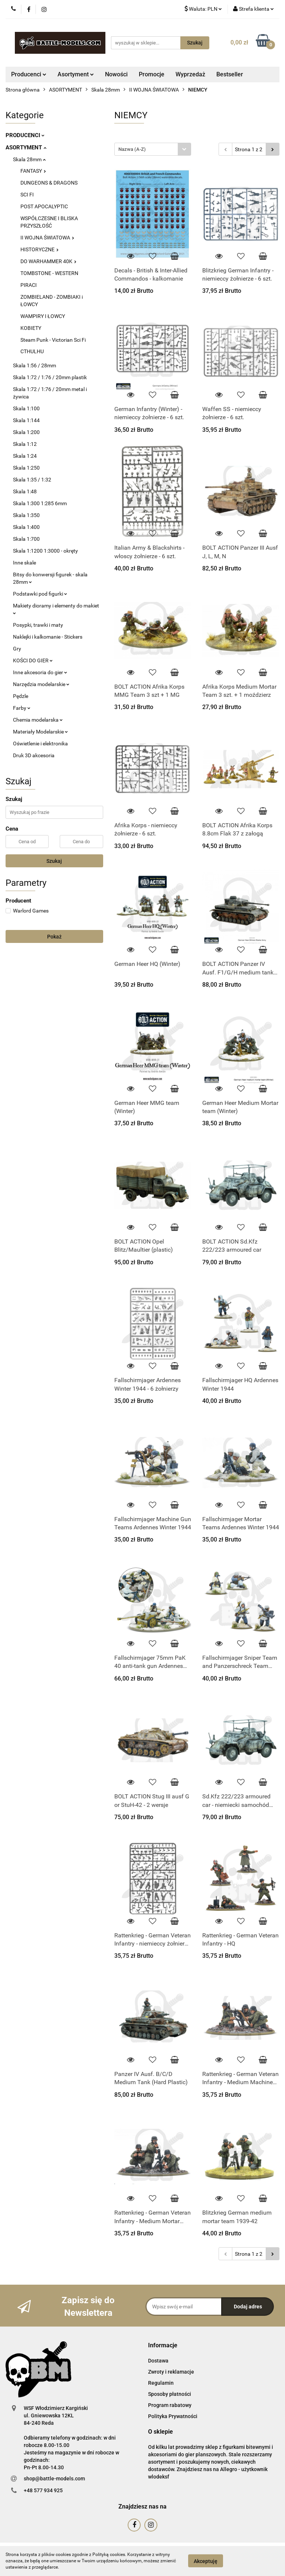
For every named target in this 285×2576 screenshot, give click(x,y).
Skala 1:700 (26, 539)
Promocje (151, 74)
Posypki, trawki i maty (38, 625)
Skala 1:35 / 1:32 (32, 480)
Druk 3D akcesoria (34, 755)
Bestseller (229, 74)
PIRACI (28, 285)
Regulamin (161, 2383)
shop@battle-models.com (54, 2478)
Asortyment (76, 74)
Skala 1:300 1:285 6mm (40, 503)
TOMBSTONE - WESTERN (49, 273)
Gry (17, 649)
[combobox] (152, 149)
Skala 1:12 (25, 444)
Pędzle (20, 696)
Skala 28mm (29, 159)
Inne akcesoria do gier (40, 672)
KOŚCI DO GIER (33, 660)
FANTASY (33, 171)
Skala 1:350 (26, 515)
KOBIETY (30, 328)
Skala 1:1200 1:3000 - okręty (45, 551)
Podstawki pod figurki (40, 594)
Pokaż (54, 937)
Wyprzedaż (190, 74)
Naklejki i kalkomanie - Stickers (47, 637)
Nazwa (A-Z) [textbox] (132, 149)
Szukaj (54, 861)
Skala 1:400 (26, 527)
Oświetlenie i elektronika (40, 743)
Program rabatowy (169, 2405)
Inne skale (24, 563)
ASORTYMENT (26, 147)
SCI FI (27, 195)
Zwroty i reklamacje (171, 2372)
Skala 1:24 (25, 456)
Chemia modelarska (38, 720)
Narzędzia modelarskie (41, 684)
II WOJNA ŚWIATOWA (47, 238)
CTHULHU (32, 351)
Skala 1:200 (26, 432)
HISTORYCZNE (39, 249)
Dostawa (158, 2361)
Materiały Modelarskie (40, 732)
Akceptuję (205, 2561)
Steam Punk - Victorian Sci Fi (53, 340)
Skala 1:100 (26, 408)
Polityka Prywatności (172, 2416)
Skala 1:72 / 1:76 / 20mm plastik (50, 377)
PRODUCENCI (25, 135)
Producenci (28, 74)
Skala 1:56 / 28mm (34, 365)
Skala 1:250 (26, 468)
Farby (21, 708)
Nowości (116, 74)
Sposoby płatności (169, 2394)
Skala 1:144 (26, 420)
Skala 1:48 (25, 491)
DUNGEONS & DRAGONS (49, 183)
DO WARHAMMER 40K (48, 261)
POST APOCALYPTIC (44, 206)
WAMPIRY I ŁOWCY (42, 316)
